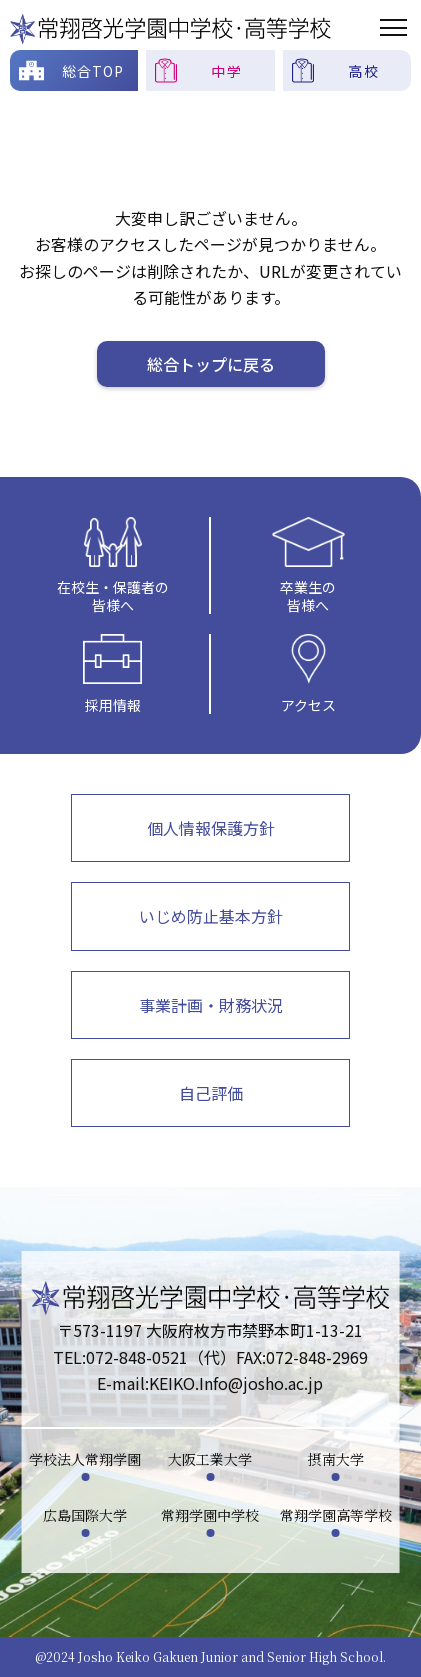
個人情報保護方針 (211, 828)
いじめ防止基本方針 (211, 916)
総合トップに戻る (211, 364)
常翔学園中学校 (210, 1515)
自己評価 (211, 1093)
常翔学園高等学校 (336, 1515)
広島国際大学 (85, 1515)
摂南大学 (336, 1459)
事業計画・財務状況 (211, 1005)
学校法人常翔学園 (85, 1459)
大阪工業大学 (210, 1459)
